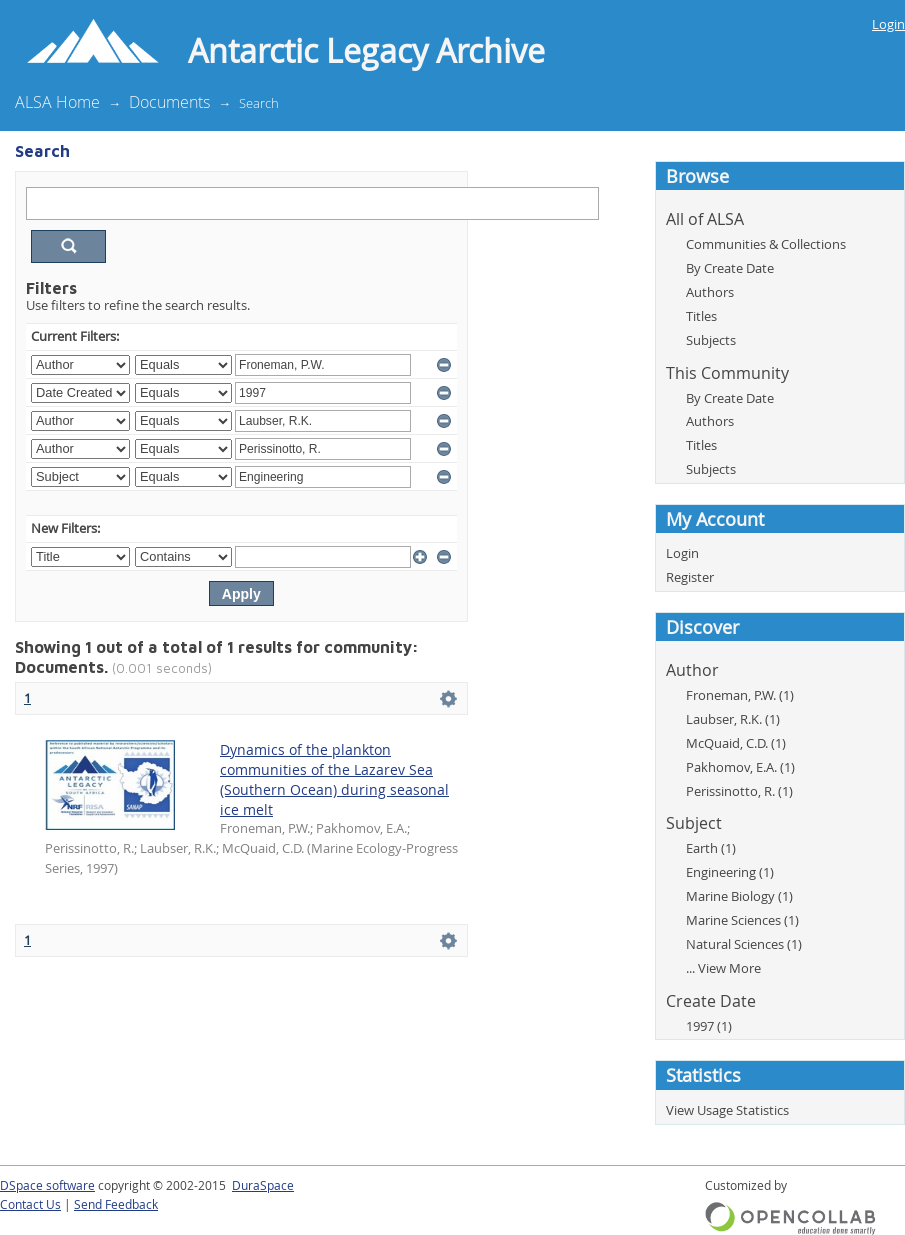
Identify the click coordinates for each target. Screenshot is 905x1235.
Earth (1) (711, 848)
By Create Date (730, 268)
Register (690, 577)
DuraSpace (263, 1185)
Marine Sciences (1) (742, 920)
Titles (701, 316)
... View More (723, 968)
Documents (169, 102)
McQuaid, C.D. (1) (736, 743)
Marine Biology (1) (739, 896)
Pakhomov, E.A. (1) (740, 767)
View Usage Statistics (727, 1110)
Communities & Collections (766, 244)
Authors (710, 292)
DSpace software (47, 1185)
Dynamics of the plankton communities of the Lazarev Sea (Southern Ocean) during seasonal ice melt (334, 779)
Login (888, 24)
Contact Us (30, 1204)
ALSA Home (57, 102)
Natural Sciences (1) (744, 944)
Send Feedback (116, 1204)
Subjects (711, 340)
